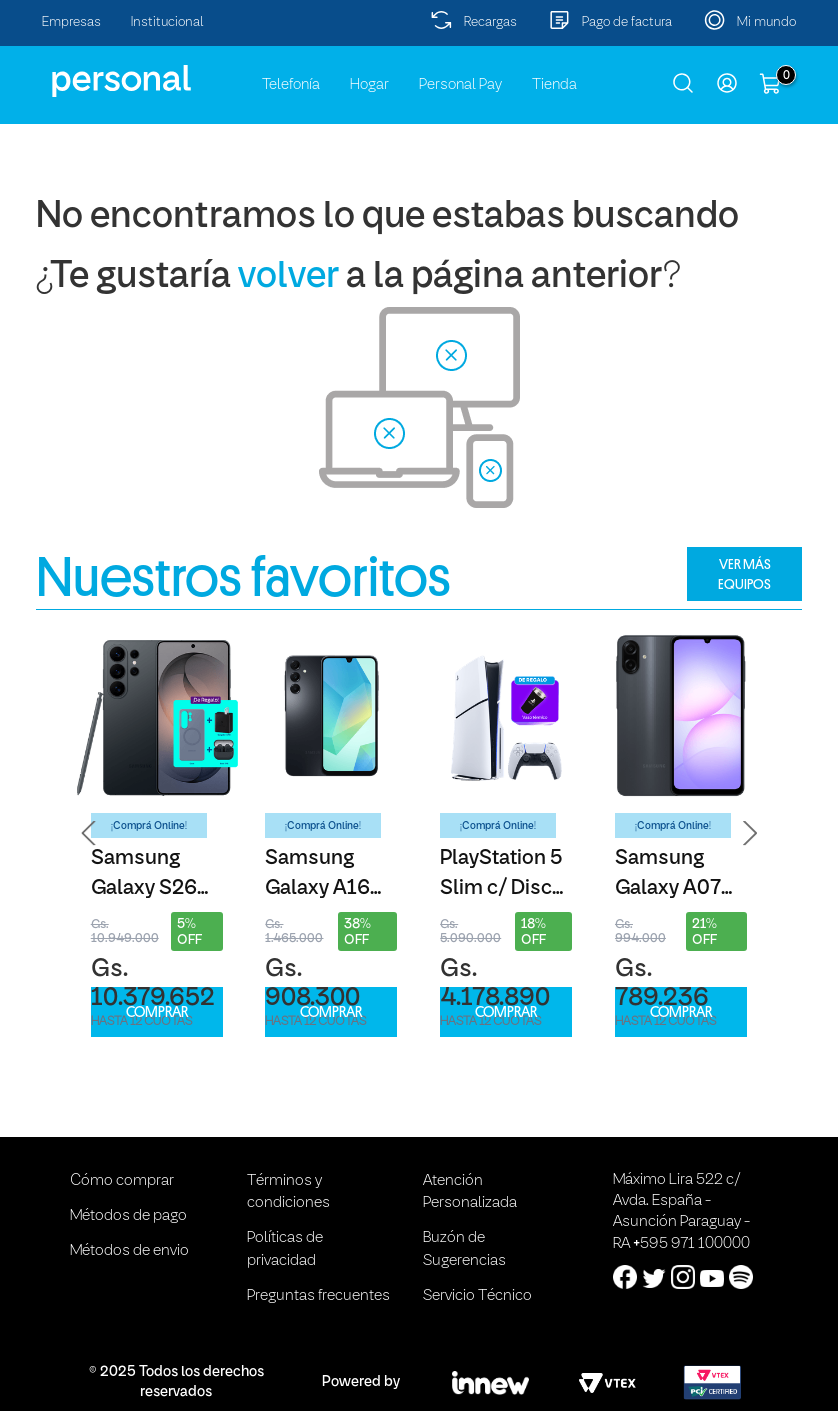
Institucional (167, 22)
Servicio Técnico (477, 1296)
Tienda (554, 85)
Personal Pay (460, 85)
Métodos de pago (128, 1216)
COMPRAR (157, 1012)
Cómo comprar (122, 1181)
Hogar (369, 85)
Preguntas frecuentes (318, 1296)
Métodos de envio (129, 1251)
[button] (89, 833)
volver (288, 277)
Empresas (71, 22)
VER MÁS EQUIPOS (744, 574)
